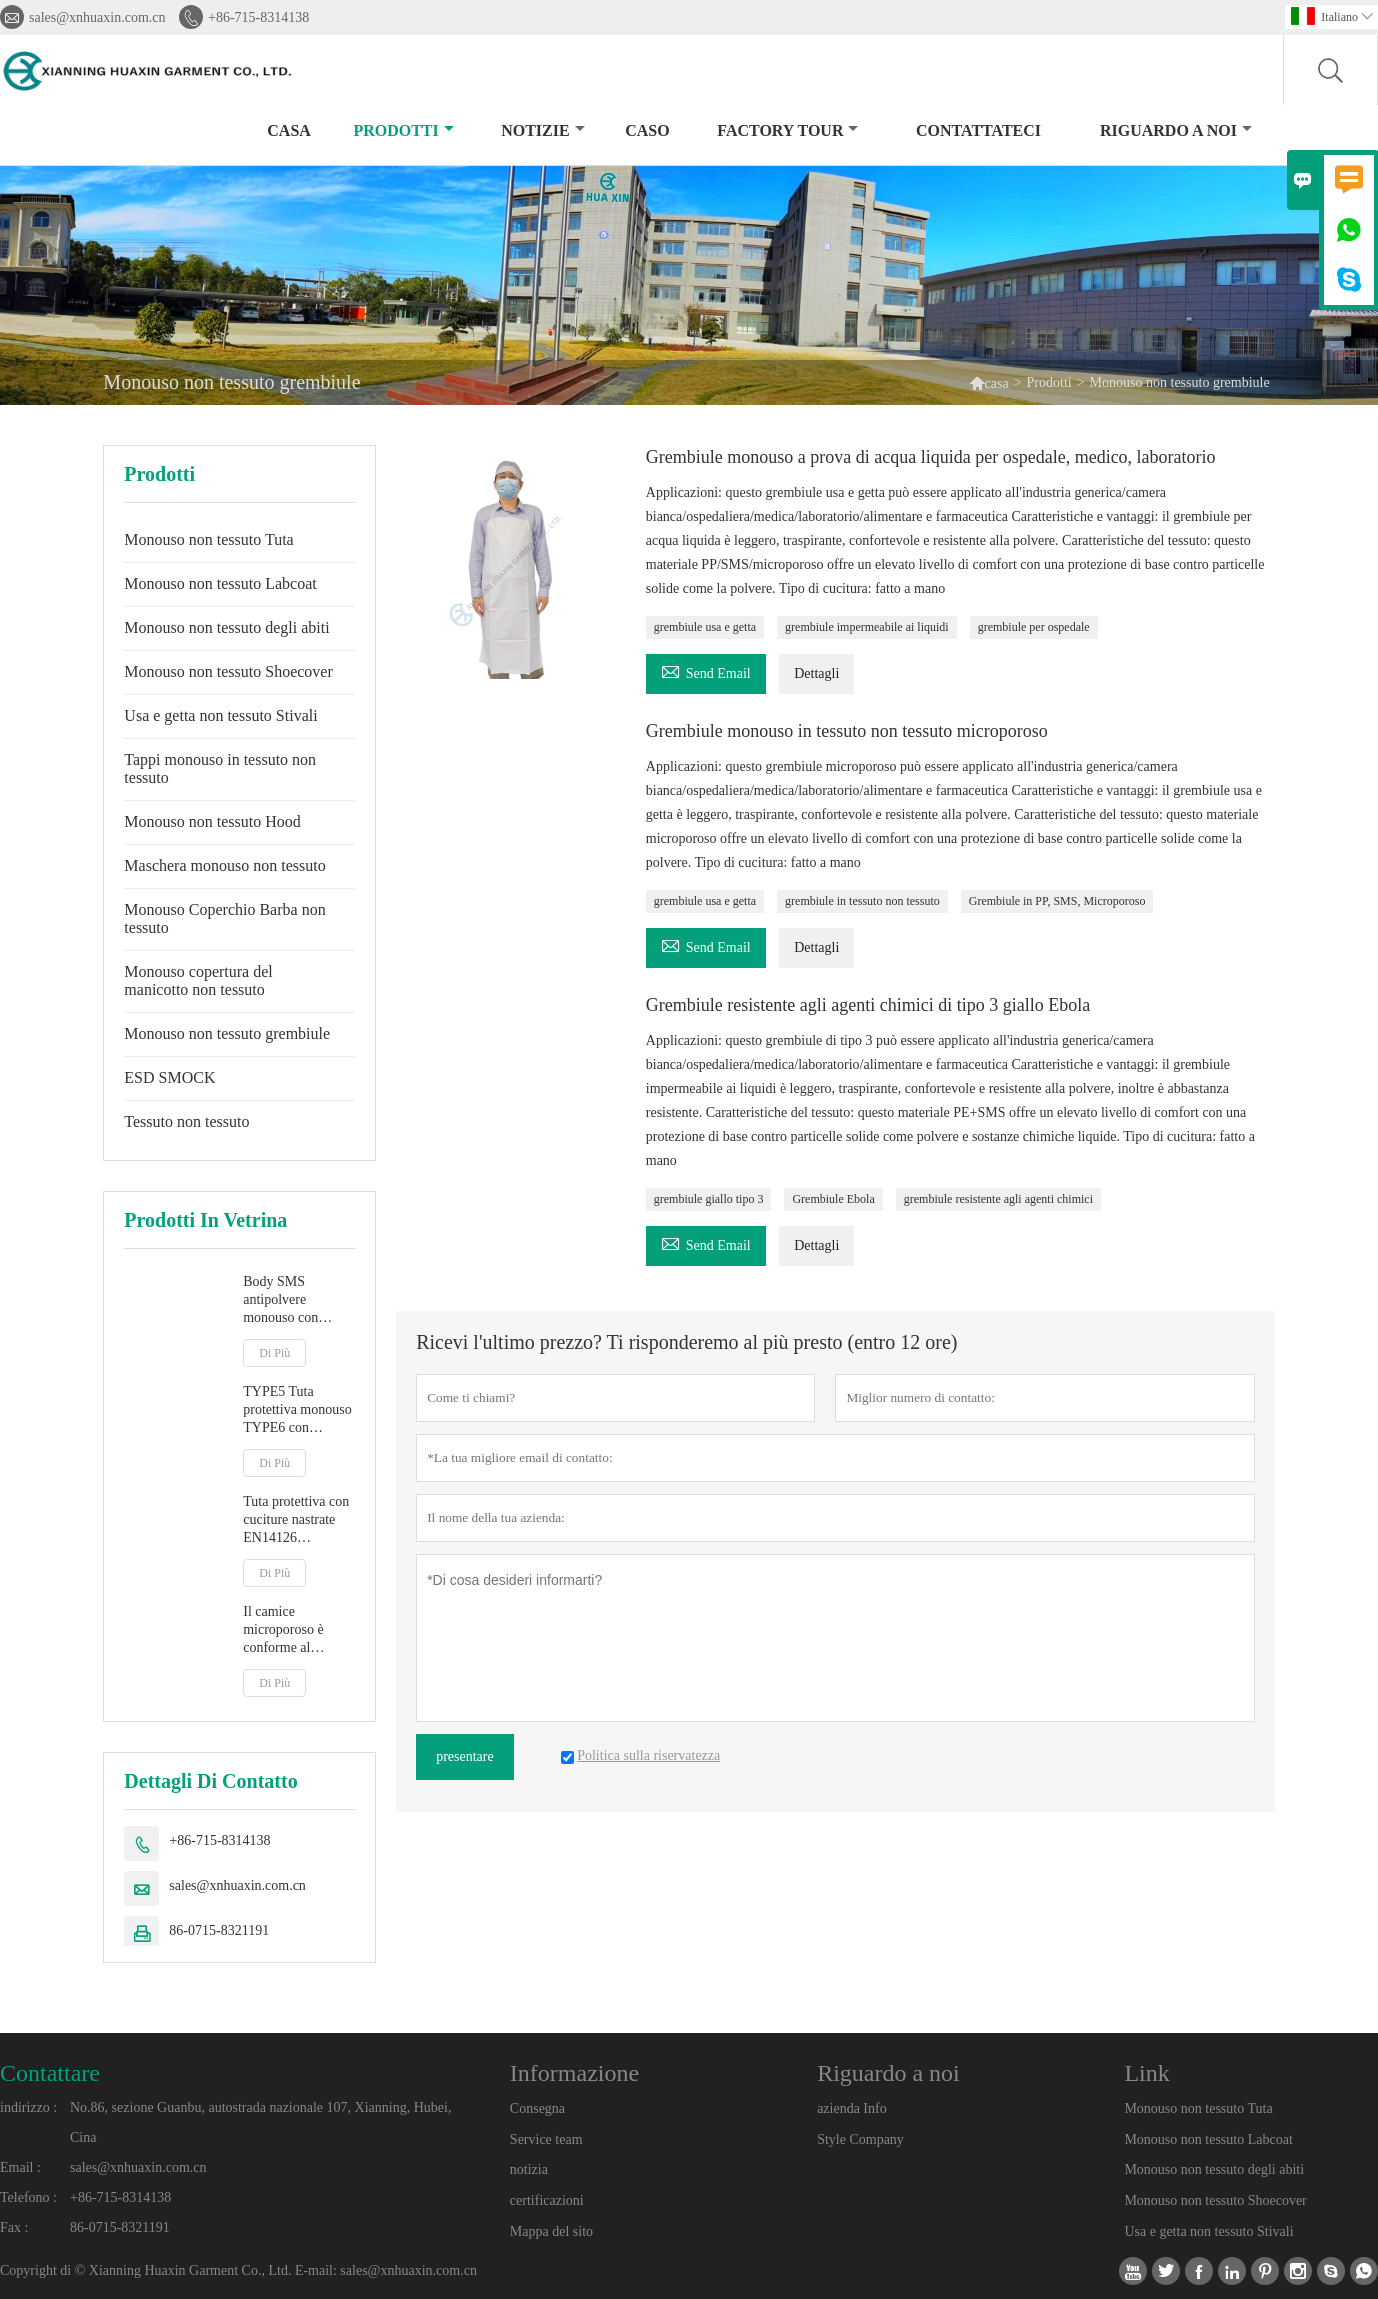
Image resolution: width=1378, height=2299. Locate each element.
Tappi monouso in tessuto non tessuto (220, 768)
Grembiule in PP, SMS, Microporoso (1057, 901)
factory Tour (787, 130)
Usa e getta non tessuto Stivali (220, 715)
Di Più (274, 1353)
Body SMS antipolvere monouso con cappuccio (280, 1300)
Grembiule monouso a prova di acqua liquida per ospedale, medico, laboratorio (931, 457)
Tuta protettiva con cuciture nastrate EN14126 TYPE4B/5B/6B (296, 1520)
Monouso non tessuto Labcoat (220, 583)
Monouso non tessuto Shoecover (228, 671)
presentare (465, 1756)
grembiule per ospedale (1034, 627)
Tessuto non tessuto (186, 1121)
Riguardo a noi (1176, 130)
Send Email (706, 670)
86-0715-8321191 (219, 1930)
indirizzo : (28, 2107)
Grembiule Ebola (833, 1199)
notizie (542, 130)
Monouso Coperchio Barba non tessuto (224, 918)
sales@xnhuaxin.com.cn (97, 17)
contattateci (978, 130)
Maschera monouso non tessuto (224, 865)
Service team (546, 2139)
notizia (529, 2169)
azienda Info (852, 2108)
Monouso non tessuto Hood (212, 821)
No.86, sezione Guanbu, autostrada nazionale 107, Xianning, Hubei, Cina (260, 2122)
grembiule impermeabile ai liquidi (867, 627)
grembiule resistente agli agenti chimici (998, 1199)
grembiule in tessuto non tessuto (862, 901)
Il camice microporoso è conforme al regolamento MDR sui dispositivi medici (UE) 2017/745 (295, 1630)
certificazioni (547, 2200)
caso (647, 130)
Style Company (860, 2139)
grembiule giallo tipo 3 (709, 1199)
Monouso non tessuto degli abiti (226, 627)
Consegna (537, 2108)
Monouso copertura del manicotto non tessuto (198, 980)
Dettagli (816, 673)
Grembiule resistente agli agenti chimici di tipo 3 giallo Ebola (868, 1005)
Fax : (14, 2227)
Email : (20, 2167)
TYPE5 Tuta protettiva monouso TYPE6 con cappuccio (297, 1410)
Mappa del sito (551, 2231)
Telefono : (28, 2197)
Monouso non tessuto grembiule (227, 1033)
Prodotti (403, 130)
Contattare (50, 2073)
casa (289, 130)
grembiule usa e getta (705, 627)
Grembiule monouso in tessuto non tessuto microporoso (847, 731)
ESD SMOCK (169, 1077)
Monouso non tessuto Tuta (208, 539)
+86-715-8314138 (258, 17)
